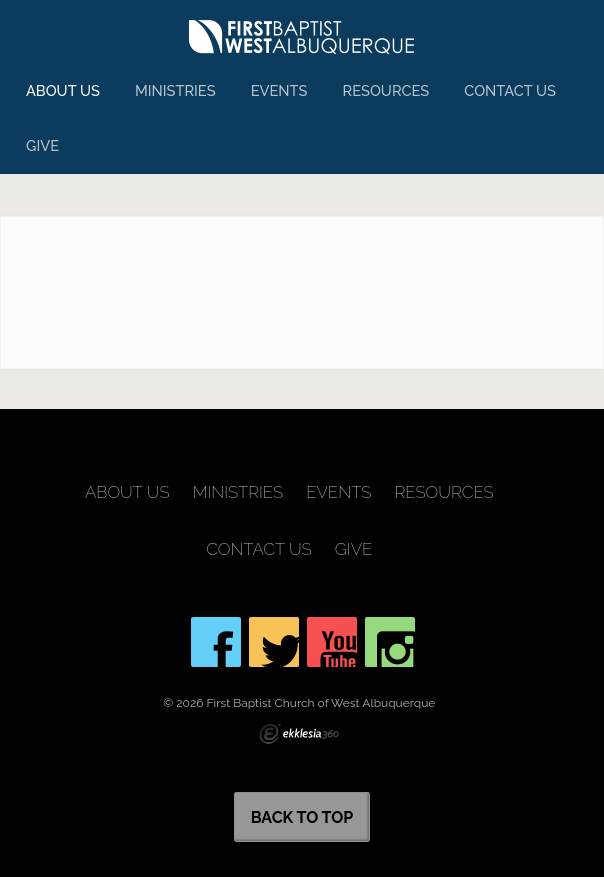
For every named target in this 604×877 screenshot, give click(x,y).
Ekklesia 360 (299, 734)
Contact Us (510, 90)
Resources (386, 90)
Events (279, 90)
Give (42, 145)
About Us (63, 90)
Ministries (175, 90)
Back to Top (302, 817)
